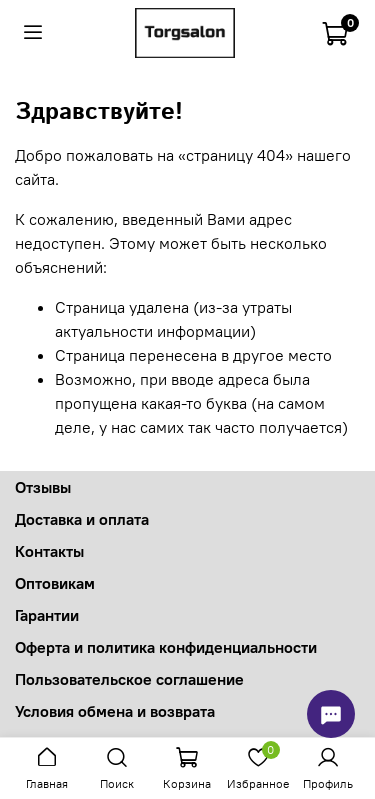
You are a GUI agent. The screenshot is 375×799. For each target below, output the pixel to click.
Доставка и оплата (82, 519)
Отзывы (43, 487)
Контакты (49, 551)
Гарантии (47, 615)
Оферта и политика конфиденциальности (166, 647)
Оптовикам (55, 583)
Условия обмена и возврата (115, 711)
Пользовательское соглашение (129, 679)
